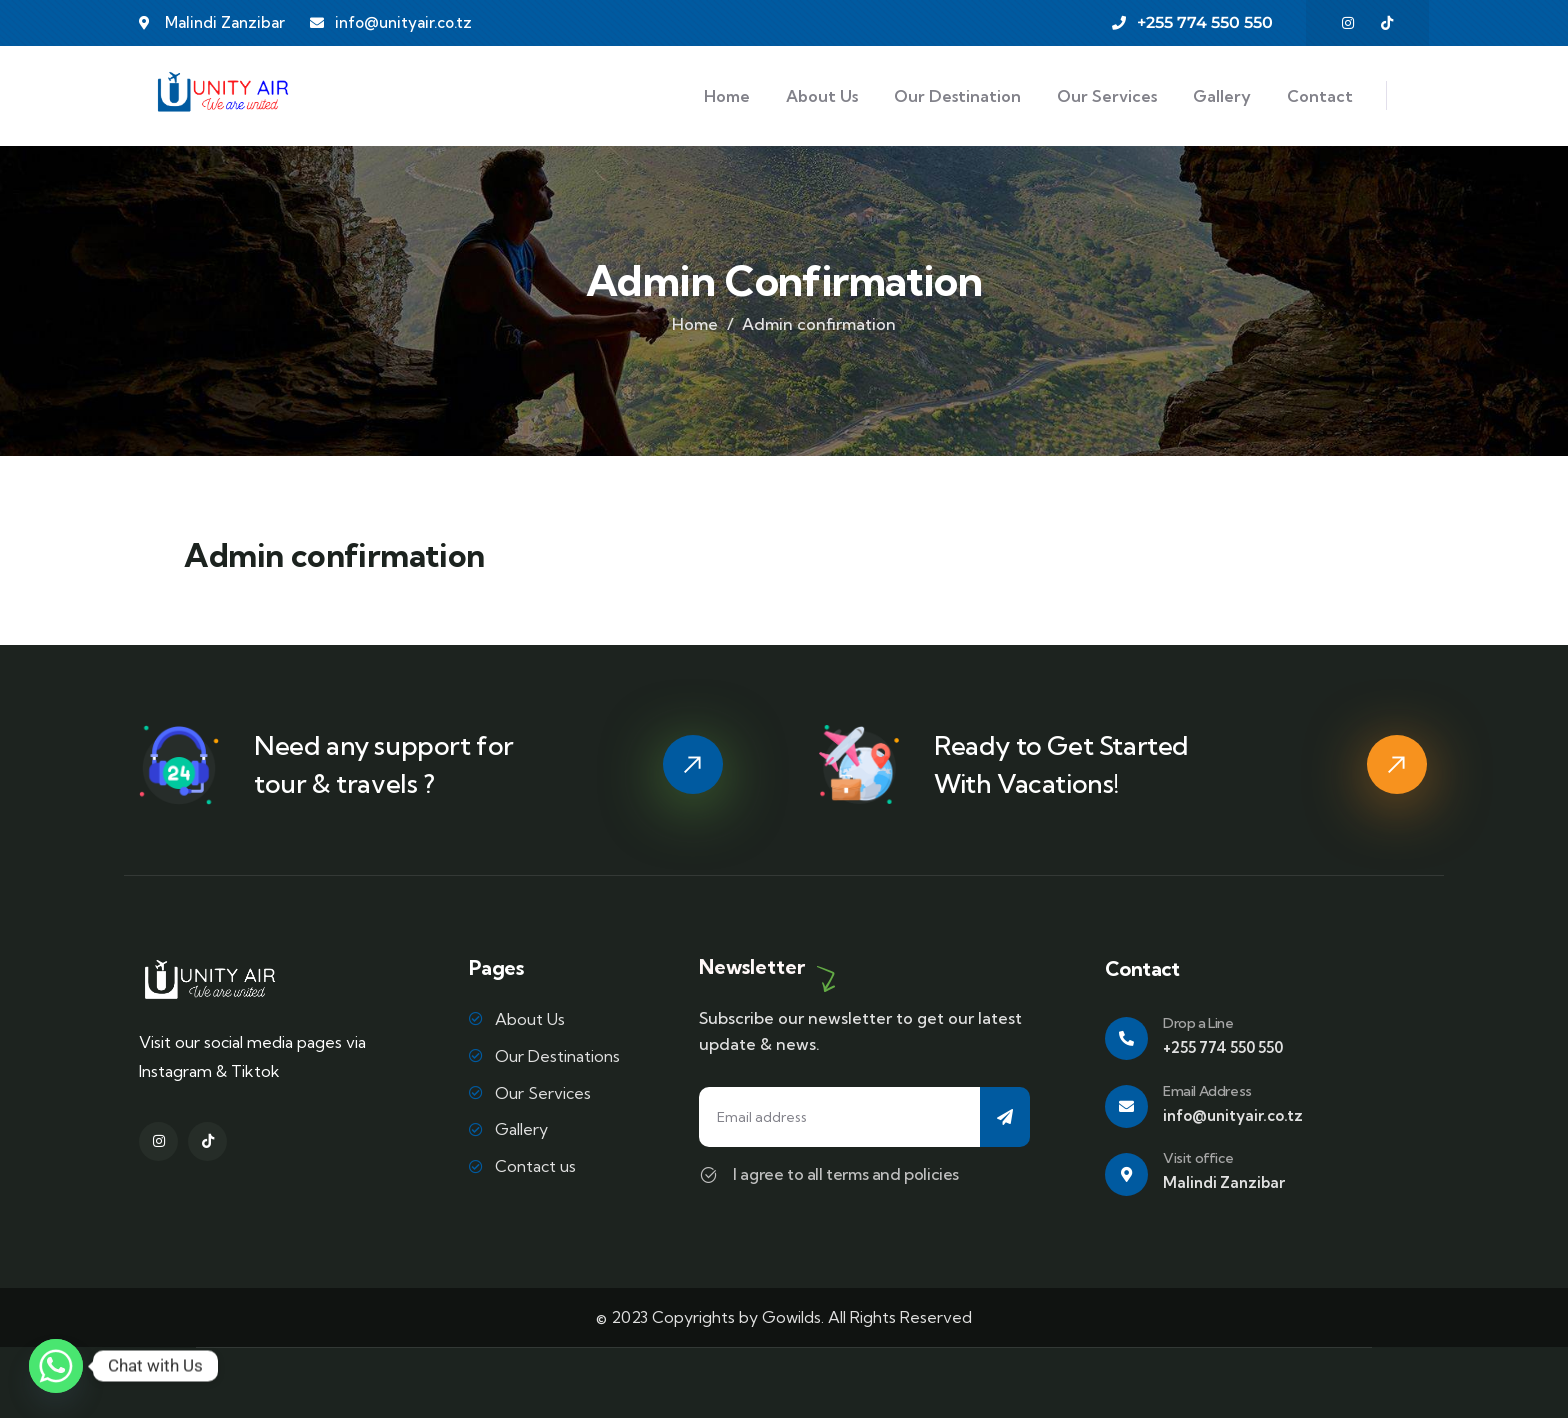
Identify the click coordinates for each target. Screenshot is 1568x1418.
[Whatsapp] (56, 1366)
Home (695, 324)
